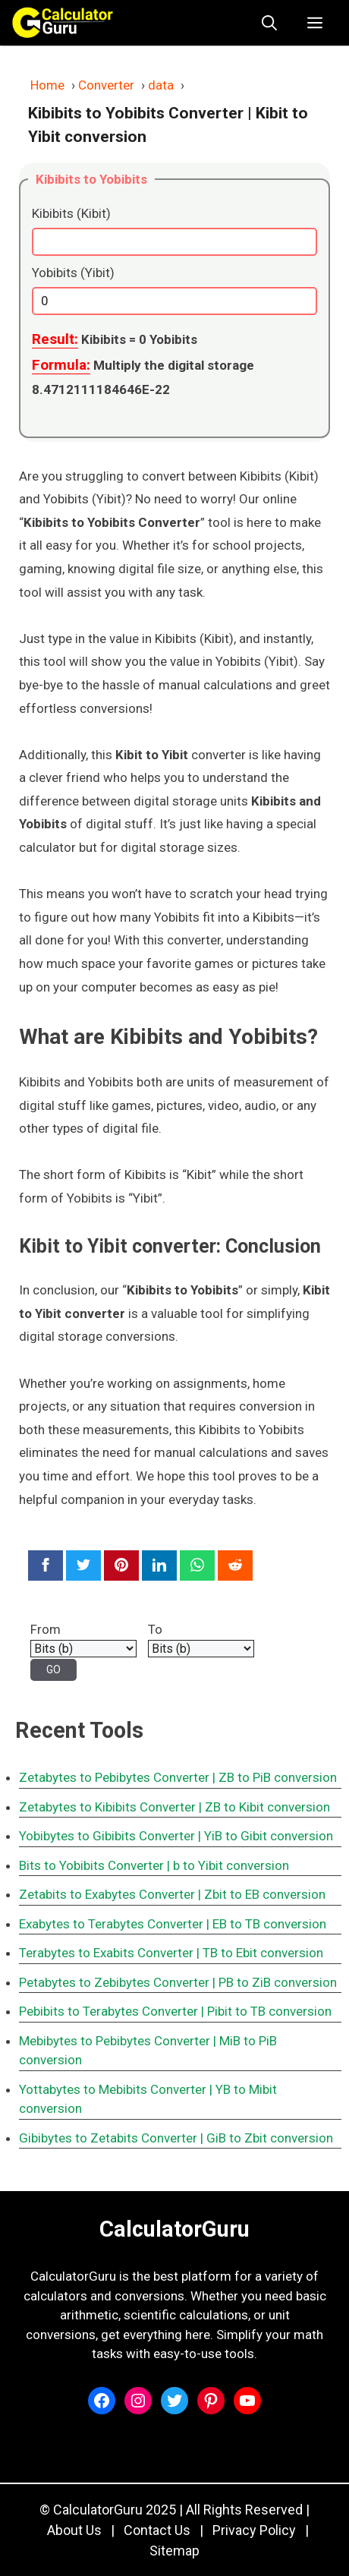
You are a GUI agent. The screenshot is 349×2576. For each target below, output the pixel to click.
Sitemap (174, 2551)
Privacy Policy (254, 2530)
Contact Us (157, 2530)
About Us (74, 2530)
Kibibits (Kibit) (71, 213)
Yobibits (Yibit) (73, 272)
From (45, 1629)
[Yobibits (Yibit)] (174, 301)
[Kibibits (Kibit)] (174, 242)
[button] (269, 23)
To (155, 1629)
